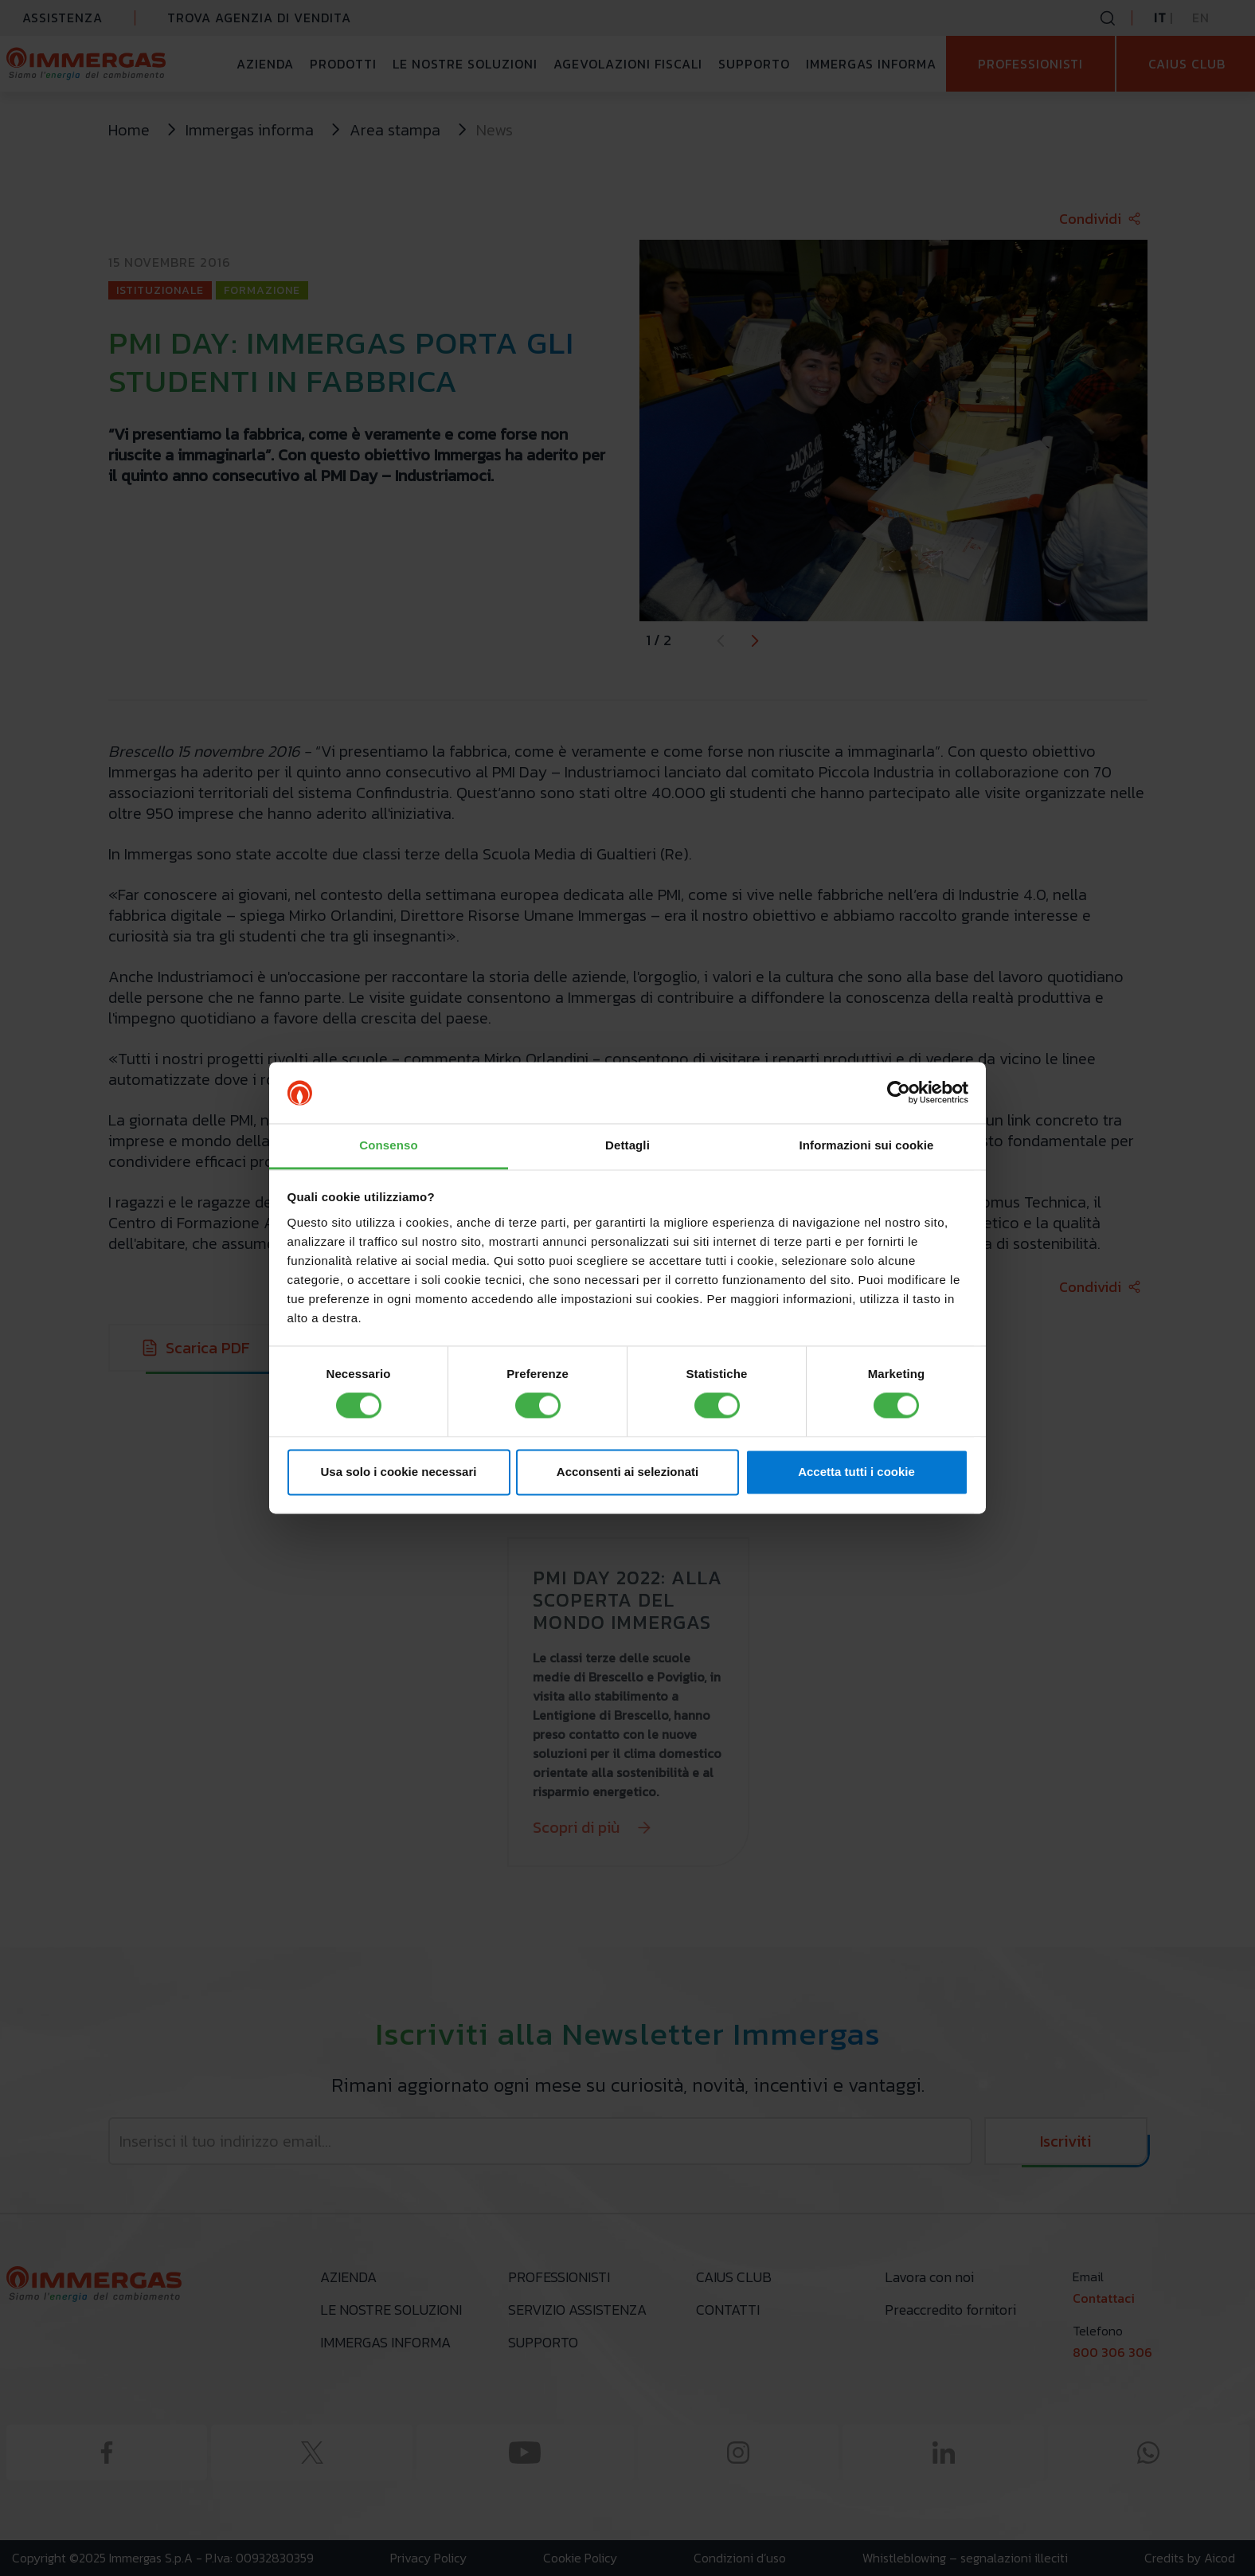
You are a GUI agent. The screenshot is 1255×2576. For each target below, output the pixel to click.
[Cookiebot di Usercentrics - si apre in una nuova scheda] (898, 1093)
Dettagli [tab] (627, 1145)
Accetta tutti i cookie (856, 1471)
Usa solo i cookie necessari (399, 1471)
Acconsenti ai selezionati (627, 1471)
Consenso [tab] (388, 1145)
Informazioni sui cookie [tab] (867, 1145)
